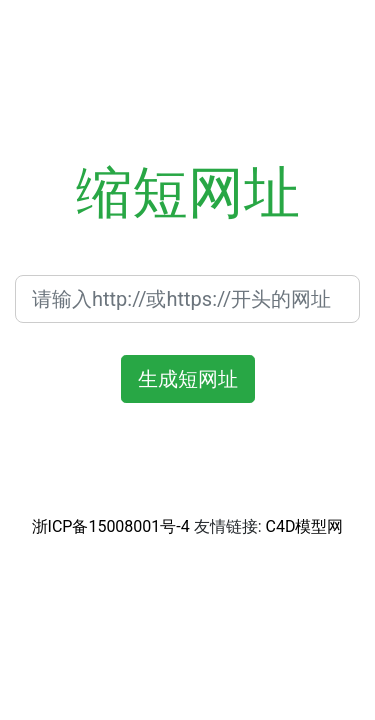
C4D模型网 (305, 526)
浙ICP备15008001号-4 (111, 526)
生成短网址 (188, 379)
